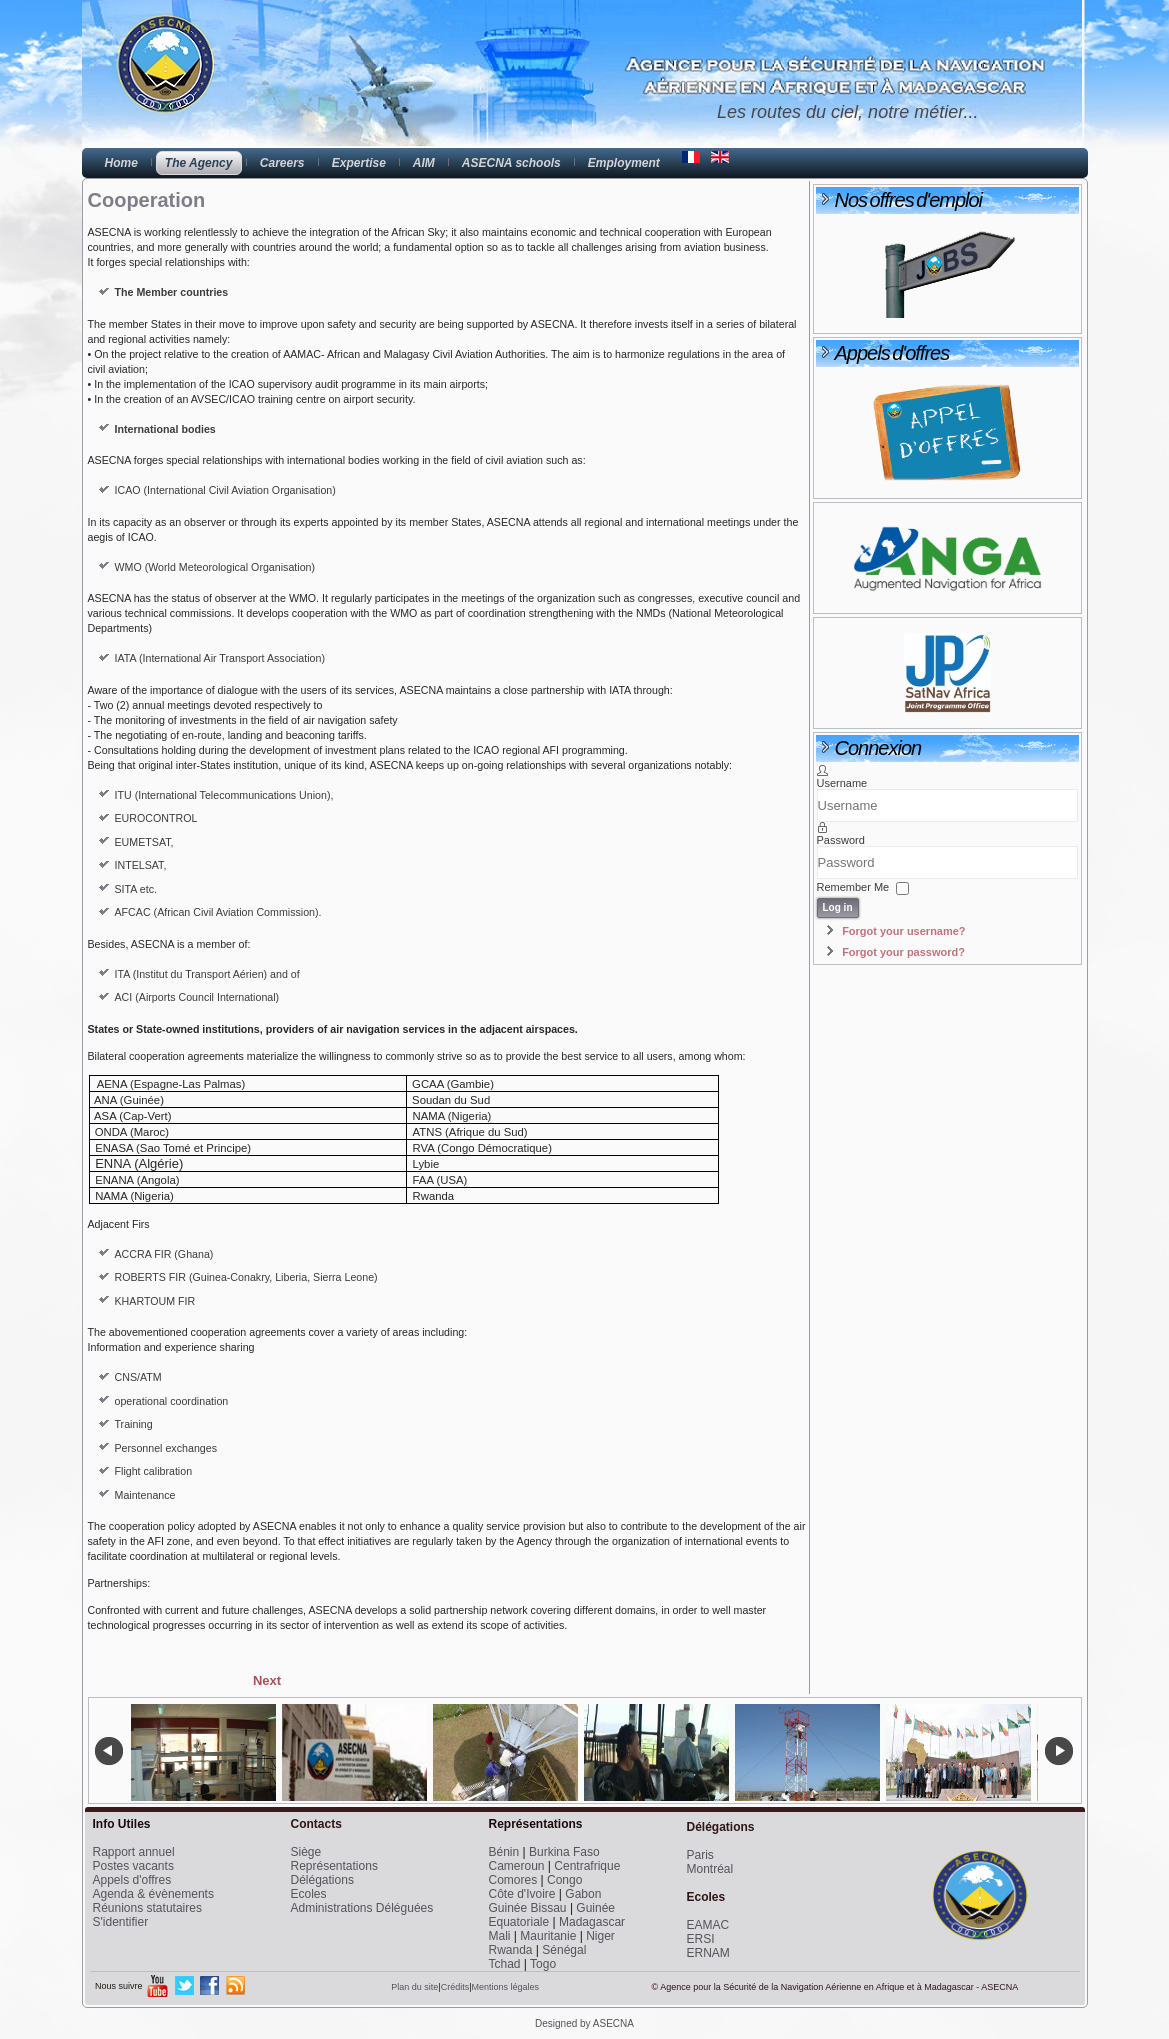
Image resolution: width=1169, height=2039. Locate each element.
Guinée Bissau (528, 1908)
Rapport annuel (134, 1852)
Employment (624, 163)
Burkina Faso (564, 1852)
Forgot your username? (903, 931)
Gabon (583, 1894)
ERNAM (708, 1953)
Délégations (322, 1880)
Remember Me (853, 887)
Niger (600, 1936)
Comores (513, 1880)
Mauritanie (548, 1936)
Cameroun (517, 1866)
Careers (282, 163)
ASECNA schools (511, 163)
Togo (543, 1964)
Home (121, 163)
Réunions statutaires (147, 1908)
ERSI (701, 1939)
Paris (700, 1855)
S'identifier (121, 1922)
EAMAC (708, 1925)
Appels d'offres (132, 1880)
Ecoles (309, 1894)
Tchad (505, 1964)
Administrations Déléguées (362, 1908)
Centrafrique (587, 1866)
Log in (838, 907)
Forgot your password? (903, 952)
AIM (424, 163)
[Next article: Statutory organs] (267, 1680)
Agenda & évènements (153, 1894)
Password (841, 840)
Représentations (334, 1866)
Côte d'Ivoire (522, 1894)
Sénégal (564, 1950)
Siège (306, 1852)
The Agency (199, 163)
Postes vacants (133, 1866)
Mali (500, 1936)
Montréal (710, 1869)
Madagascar (592, 1922)
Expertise (359, 163)
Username (842, 783)
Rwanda (511, 1950)
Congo (564, 1880)
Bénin (504, 1852)
